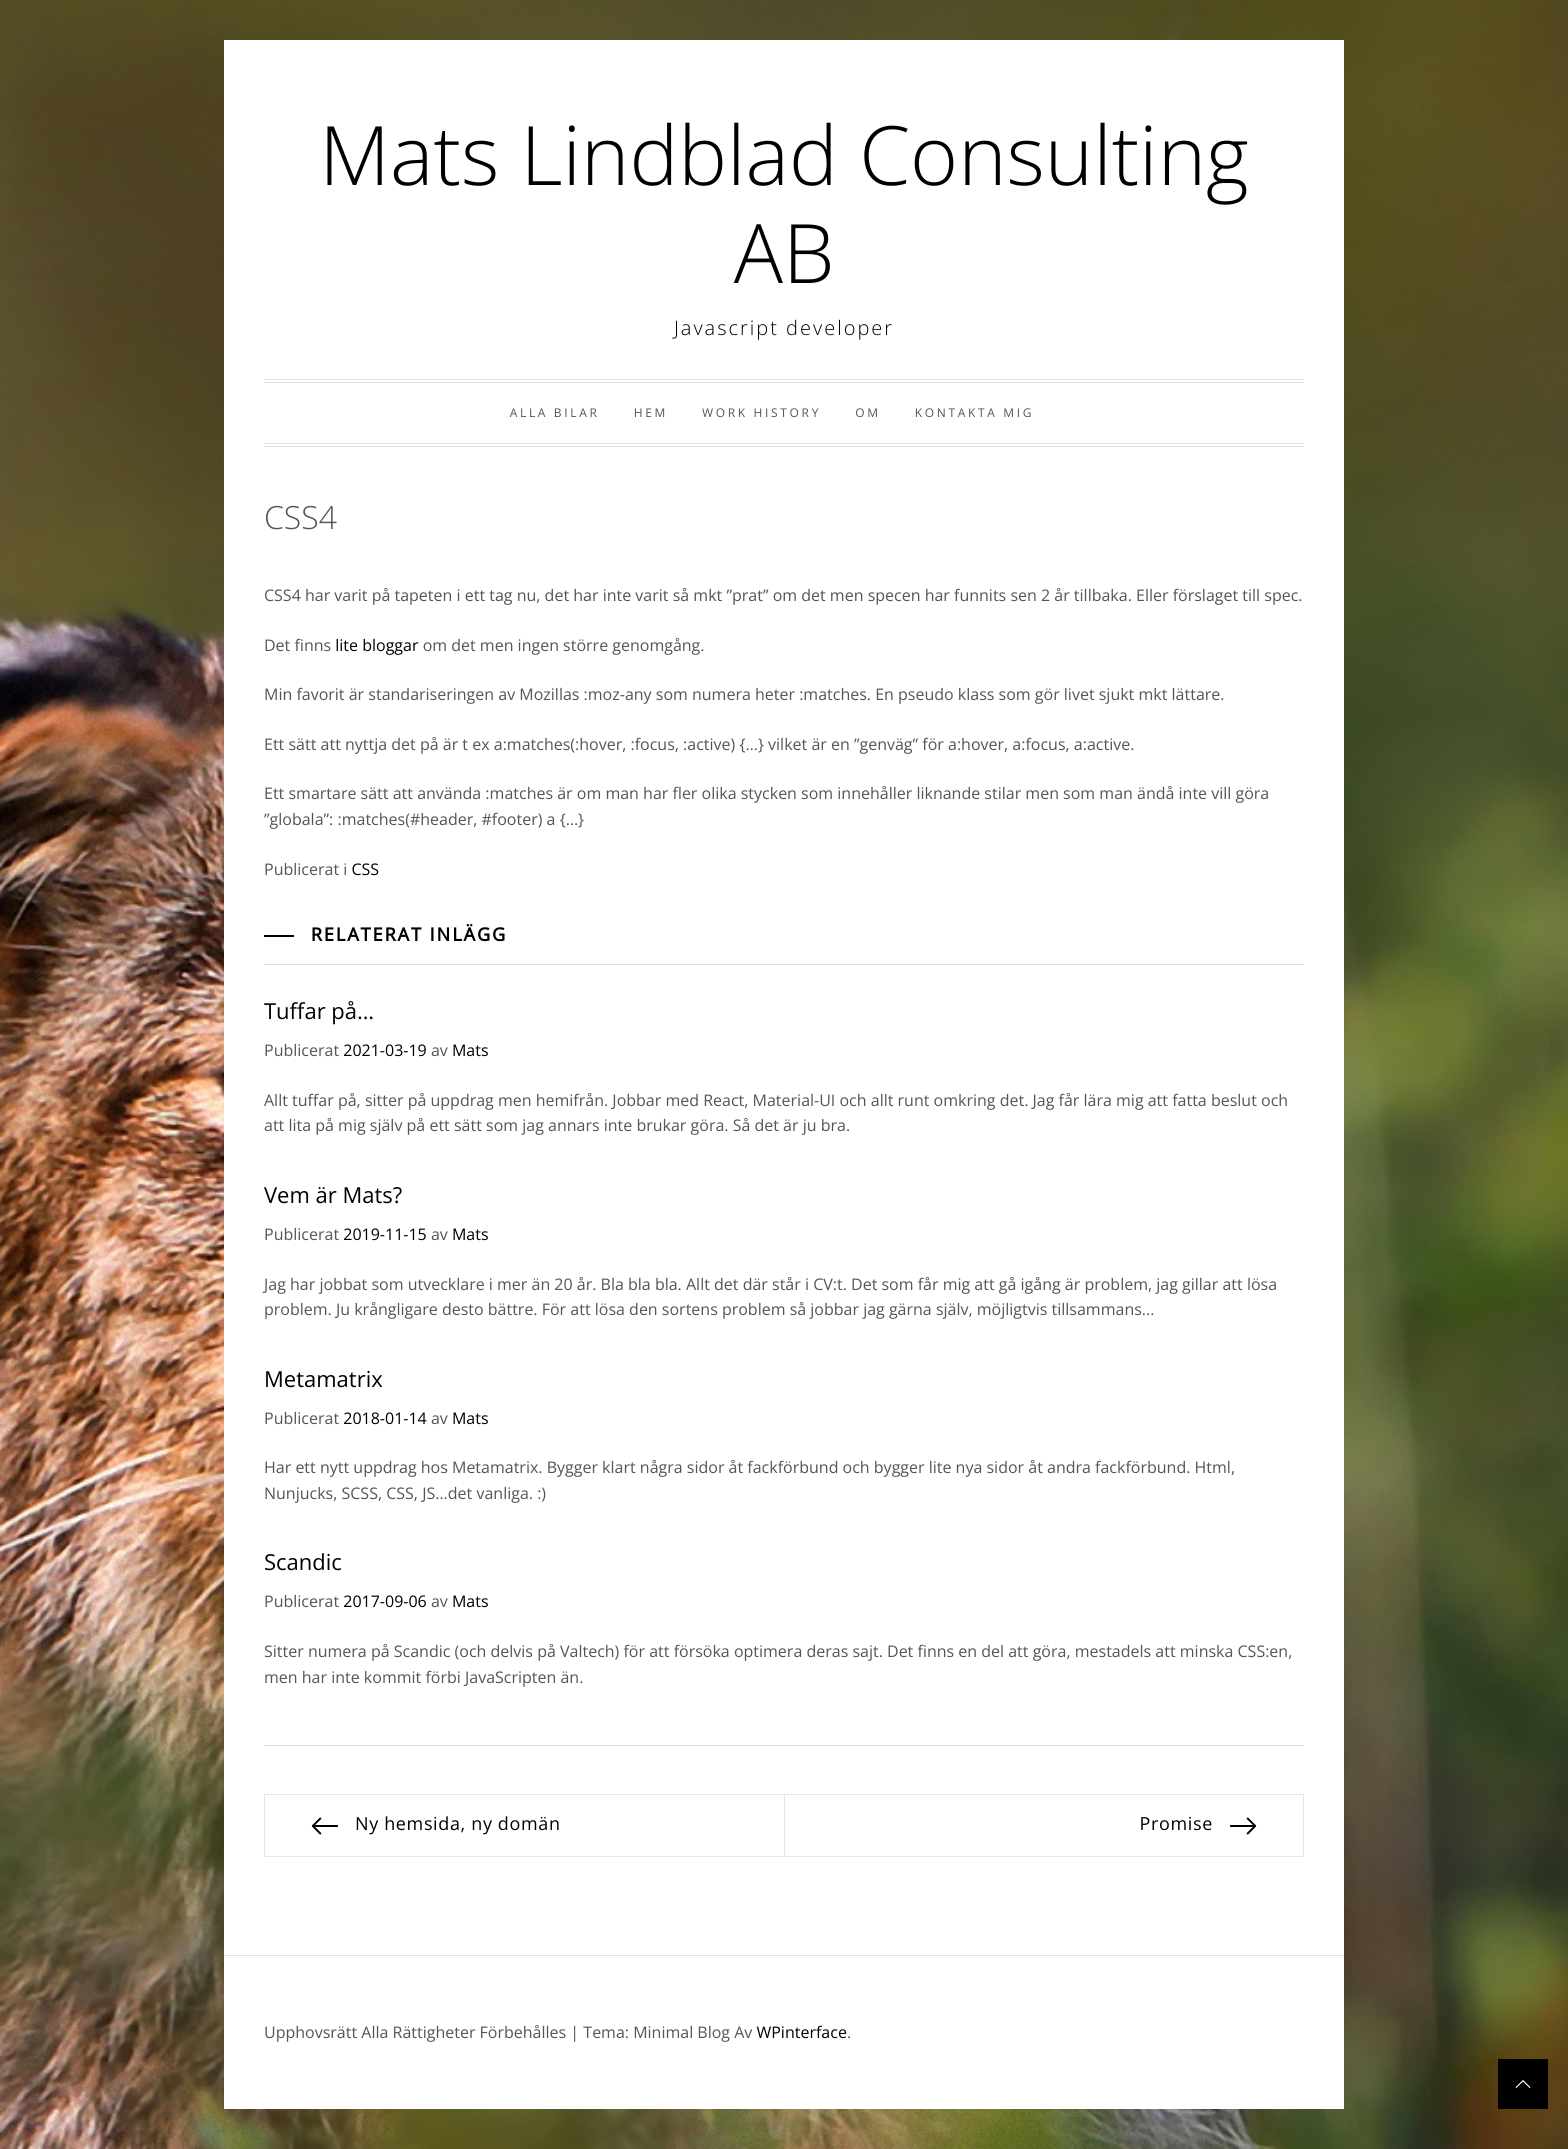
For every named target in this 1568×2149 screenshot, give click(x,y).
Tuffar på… (319, 1011)
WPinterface (801, 2032)
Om (867, 412)
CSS (365, 869)
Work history (761, 412)
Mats (470, 1050)
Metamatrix (323, 1379)
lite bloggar (376, 645)
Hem (651, 412)
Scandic (303, 1562)
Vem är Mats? (333, 1195)
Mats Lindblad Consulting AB (783, 203)
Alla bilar (555, 412)
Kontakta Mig (974, 412)
